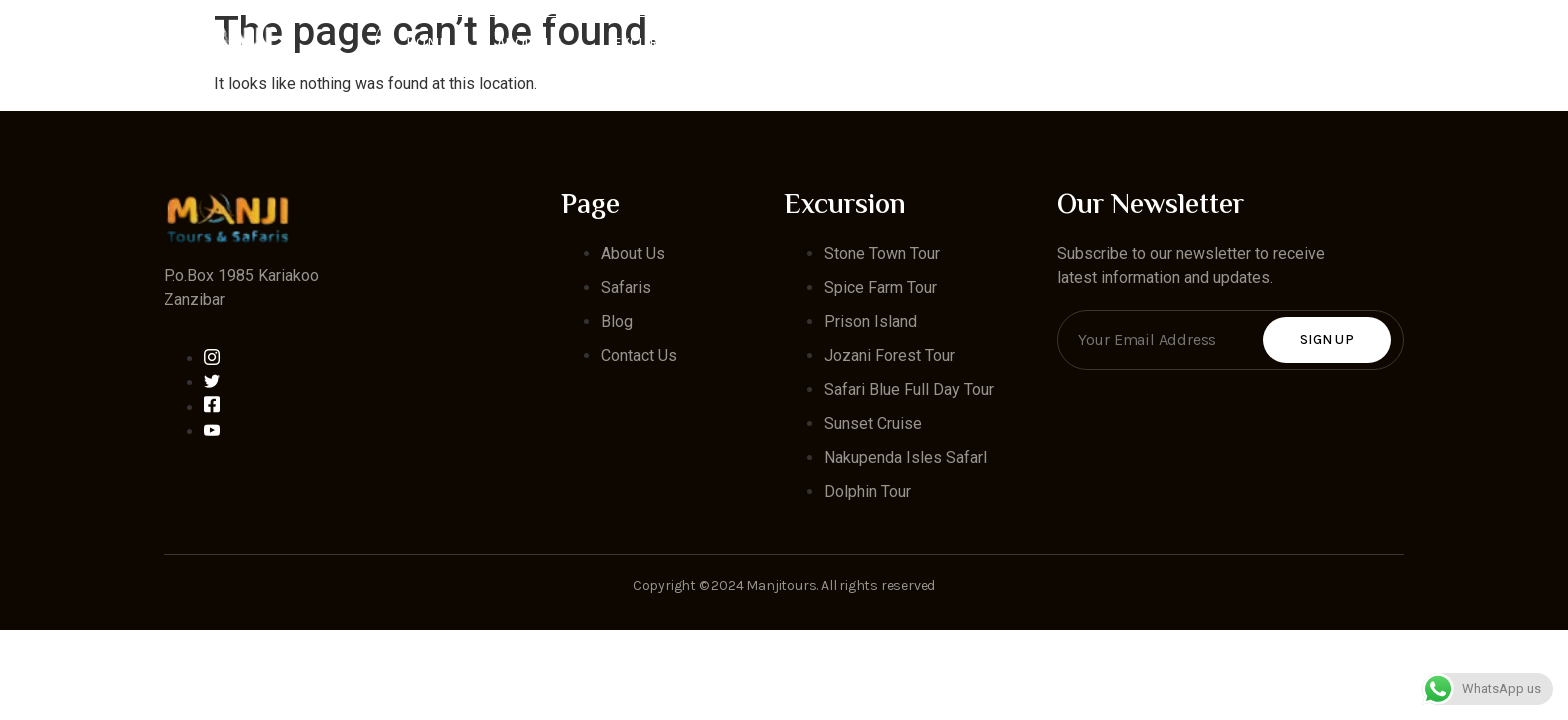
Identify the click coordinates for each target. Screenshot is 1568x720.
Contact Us (1121, 42)
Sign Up (1327, 339)
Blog (1012, 42)
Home (426, 42)
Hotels (906, 43)
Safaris (792, 42)
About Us (529, 42)
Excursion (664, 43)
